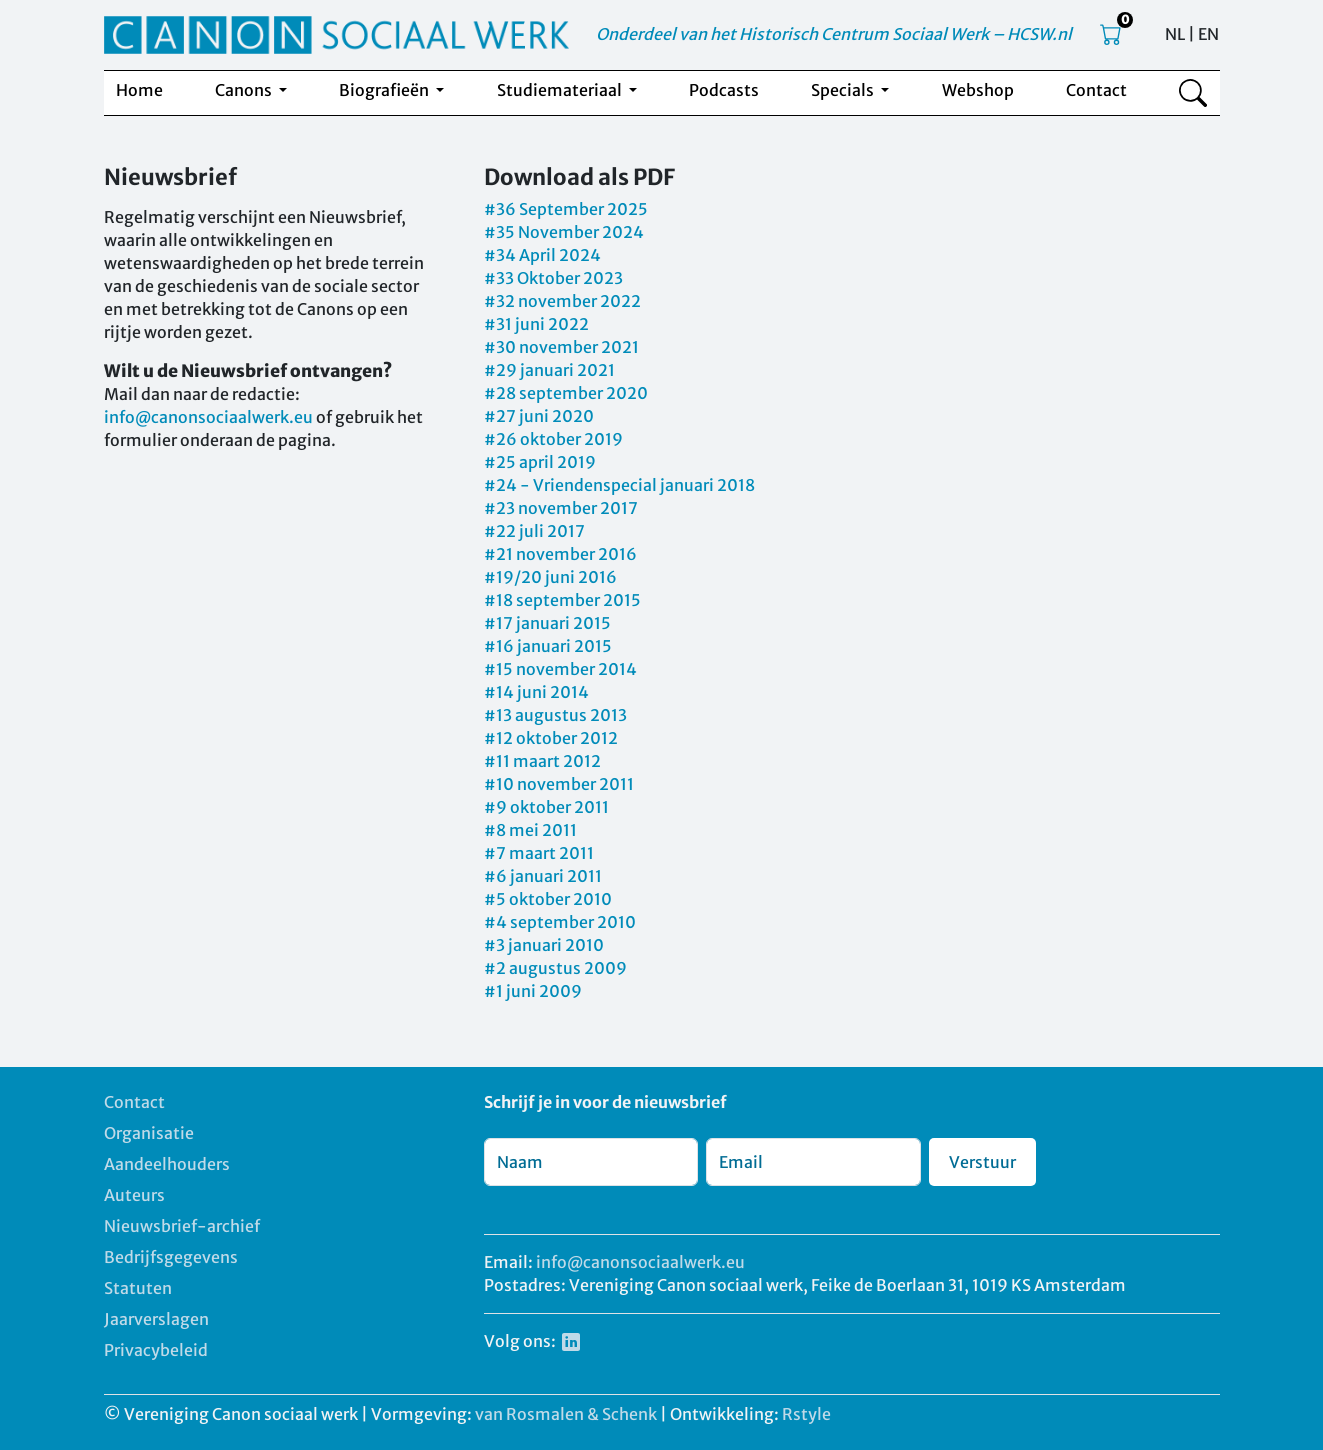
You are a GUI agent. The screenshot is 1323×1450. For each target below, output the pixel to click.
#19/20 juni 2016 (550, 577)
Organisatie (149, 1133)
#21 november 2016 (560, 554)
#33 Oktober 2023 (553, 278)
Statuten (138, 1288)
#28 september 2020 (566, 393)
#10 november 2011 (559, 784)
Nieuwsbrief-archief (182, 1226)
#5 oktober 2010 (548, 899)
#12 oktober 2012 (551, 738)
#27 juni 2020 (539, 416)
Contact (1096, 90)
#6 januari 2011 (543, 876)
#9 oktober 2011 (546, 807)
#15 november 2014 (560, 669)
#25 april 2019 (540, 462)
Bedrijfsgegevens (171, 1257)
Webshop (978, 90)
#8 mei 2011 (530, 830)
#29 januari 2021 (549, 370)
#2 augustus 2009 (555, 968)
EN (1208, 34)
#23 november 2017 (561, 508)
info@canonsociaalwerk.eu (208, 417)
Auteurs (134, 1195)
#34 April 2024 (542, 255)
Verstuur (982, 1162)
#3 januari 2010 (544, 945)
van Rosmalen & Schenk (566, 1414)
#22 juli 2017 (534, 531)
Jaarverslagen (156, 1319)
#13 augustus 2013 (555, 715)
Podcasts (724, 90)
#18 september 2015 (562, 600)
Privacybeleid (156, 1350)
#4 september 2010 (560, 922)
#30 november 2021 (561, 347)
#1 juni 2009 (533, 991)
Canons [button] (245, 90)
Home (139, 90)
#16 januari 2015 (548, 646)
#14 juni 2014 (536, 692)
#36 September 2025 (566, 209)
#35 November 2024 (564, 232)
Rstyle (806, 1414)
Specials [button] (844, 90)
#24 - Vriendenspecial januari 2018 (619, 485)
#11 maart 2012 (542, 761)
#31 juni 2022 (536, 324)
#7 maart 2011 (539, 853)
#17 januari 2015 (547, 623)
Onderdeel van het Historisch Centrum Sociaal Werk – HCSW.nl (834, 34)
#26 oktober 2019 (553, 439)
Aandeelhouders (167, 1164)
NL (1175, 34)
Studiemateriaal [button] (561, 90)
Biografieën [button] (385, 90)
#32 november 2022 (562, 301)
